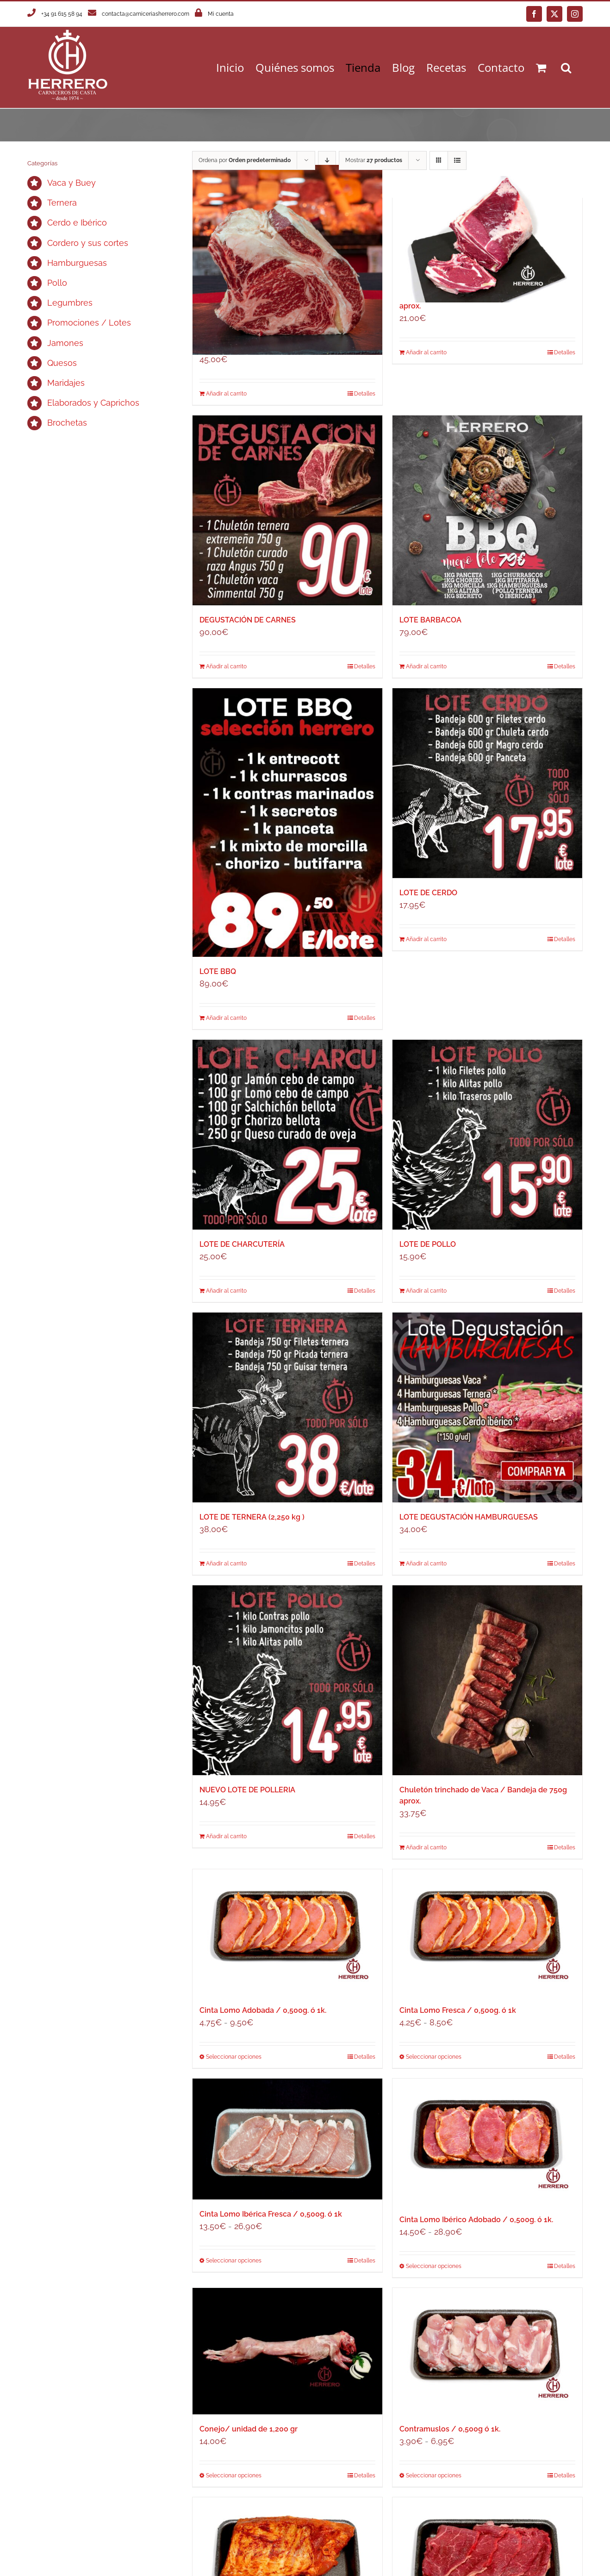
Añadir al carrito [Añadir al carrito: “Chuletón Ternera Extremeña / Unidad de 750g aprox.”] (426, 352)
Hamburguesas (77, 263)
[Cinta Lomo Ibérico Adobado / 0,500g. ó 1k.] (487, 2142)
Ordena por (245, 160)
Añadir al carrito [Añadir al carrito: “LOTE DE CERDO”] (426, 939)
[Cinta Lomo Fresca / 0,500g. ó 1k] (487, 1932)
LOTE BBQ (217, 971)
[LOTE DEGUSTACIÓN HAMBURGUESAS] (487, 1407)
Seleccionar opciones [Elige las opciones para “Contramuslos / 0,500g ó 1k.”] (433, 2475)
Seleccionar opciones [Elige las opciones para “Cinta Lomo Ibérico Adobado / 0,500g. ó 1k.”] (433, 2266)
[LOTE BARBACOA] (487, 510)
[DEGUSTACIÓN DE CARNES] (287, 510)
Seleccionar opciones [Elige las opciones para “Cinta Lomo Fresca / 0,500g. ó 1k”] (433, 2057)
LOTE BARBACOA (430, 620)
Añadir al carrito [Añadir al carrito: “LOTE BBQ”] (226, 1018)
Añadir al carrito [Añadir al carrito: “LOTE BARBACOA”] (426, 666)
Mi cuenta (221, 14)
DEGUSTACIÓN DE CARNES (247, 620)
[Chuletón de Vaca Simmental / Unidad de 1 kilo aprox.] (287, 259)
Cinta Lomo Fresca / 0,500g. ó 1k (457, 2010)
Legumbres (70, 303)
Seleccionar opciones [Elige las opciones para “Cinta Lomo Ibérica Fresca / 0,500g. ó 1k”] (233, 2260)
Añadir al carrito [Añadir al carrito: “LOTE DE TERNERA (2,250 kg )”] (226, 1563)
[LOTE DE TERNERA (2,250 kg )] (287, 1407)
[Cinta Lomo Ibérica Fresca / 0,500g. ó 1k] (287, 2139)
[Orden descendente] (327, 160)
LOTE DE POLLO (427, 1244)
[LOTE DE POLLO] (487, 1135)
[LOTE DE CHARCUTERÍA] (287, 1135)
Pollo (57, 283)
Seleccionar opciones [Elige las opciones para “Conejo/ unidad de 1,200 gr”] (233, 2475)
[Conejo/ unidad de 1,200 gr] (287, 2351)
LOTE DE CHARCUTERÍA (242, 1244)
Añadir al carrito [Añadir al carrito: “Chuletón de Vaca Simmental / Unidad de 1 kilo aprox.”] (226, 393)
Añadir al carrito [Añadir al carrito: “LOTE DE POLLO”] (426, 1291)
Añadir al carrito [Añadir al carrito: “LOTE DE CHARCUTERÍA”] (226, 1291)
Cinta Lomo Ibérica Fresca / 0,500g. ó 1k (270, 2214)
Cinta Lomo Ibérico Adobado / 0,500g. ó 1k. (476, 2219)
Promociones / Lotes (89, 322)
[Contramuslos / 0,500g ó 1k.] (487, 2351)
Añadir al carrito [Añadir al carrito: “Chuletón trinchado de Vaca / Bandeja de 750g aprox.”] (426, 1847)
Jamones (65, 343)
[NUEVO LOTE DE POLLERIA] (287, 1680)
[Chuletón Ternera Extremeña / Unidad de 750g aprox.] (487, 239)
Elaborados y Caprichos (93, 403)
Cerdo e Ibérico (77, 222)
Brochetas (67, 422)
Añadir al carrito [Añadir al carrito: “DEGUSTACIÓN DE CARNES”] (226, 666)
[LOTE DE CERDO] (487, 783)
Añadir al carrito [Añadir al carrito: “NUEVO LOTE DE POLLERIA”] (226, 1836)
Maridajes (66, 383)
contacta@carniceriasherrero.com (145, 14)
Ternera (62, 202)
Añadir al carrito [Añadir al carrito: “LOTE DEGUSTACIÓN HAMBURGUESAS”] (426, 1563)
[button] (566, 67)
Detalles (364, 393)
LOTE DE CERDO (428, 892)
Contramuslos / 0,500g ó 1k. (449, 2429)
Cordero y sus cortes (87, 243)
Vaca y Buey (71, 183)
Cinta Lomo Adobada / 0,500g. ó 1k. (262, 2010)
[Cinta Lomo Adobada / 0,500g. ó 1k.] (287, 1932)
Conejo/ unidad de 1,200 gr (248, 2429)
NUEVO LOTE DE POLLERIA (247, 1789)
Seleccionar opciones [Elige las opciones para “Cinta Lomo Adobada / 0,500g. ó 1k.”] (233, 2057)
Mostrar (373, 160)
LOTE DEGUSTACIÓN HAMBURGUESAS (468, 1517)
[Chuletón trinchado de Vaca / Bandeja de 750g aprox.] (487, 1680)
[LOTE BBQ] (287, 822)
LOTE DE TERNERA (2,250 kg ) (252, 1517)
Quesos (62, 363)
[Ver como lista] (457, 160)
